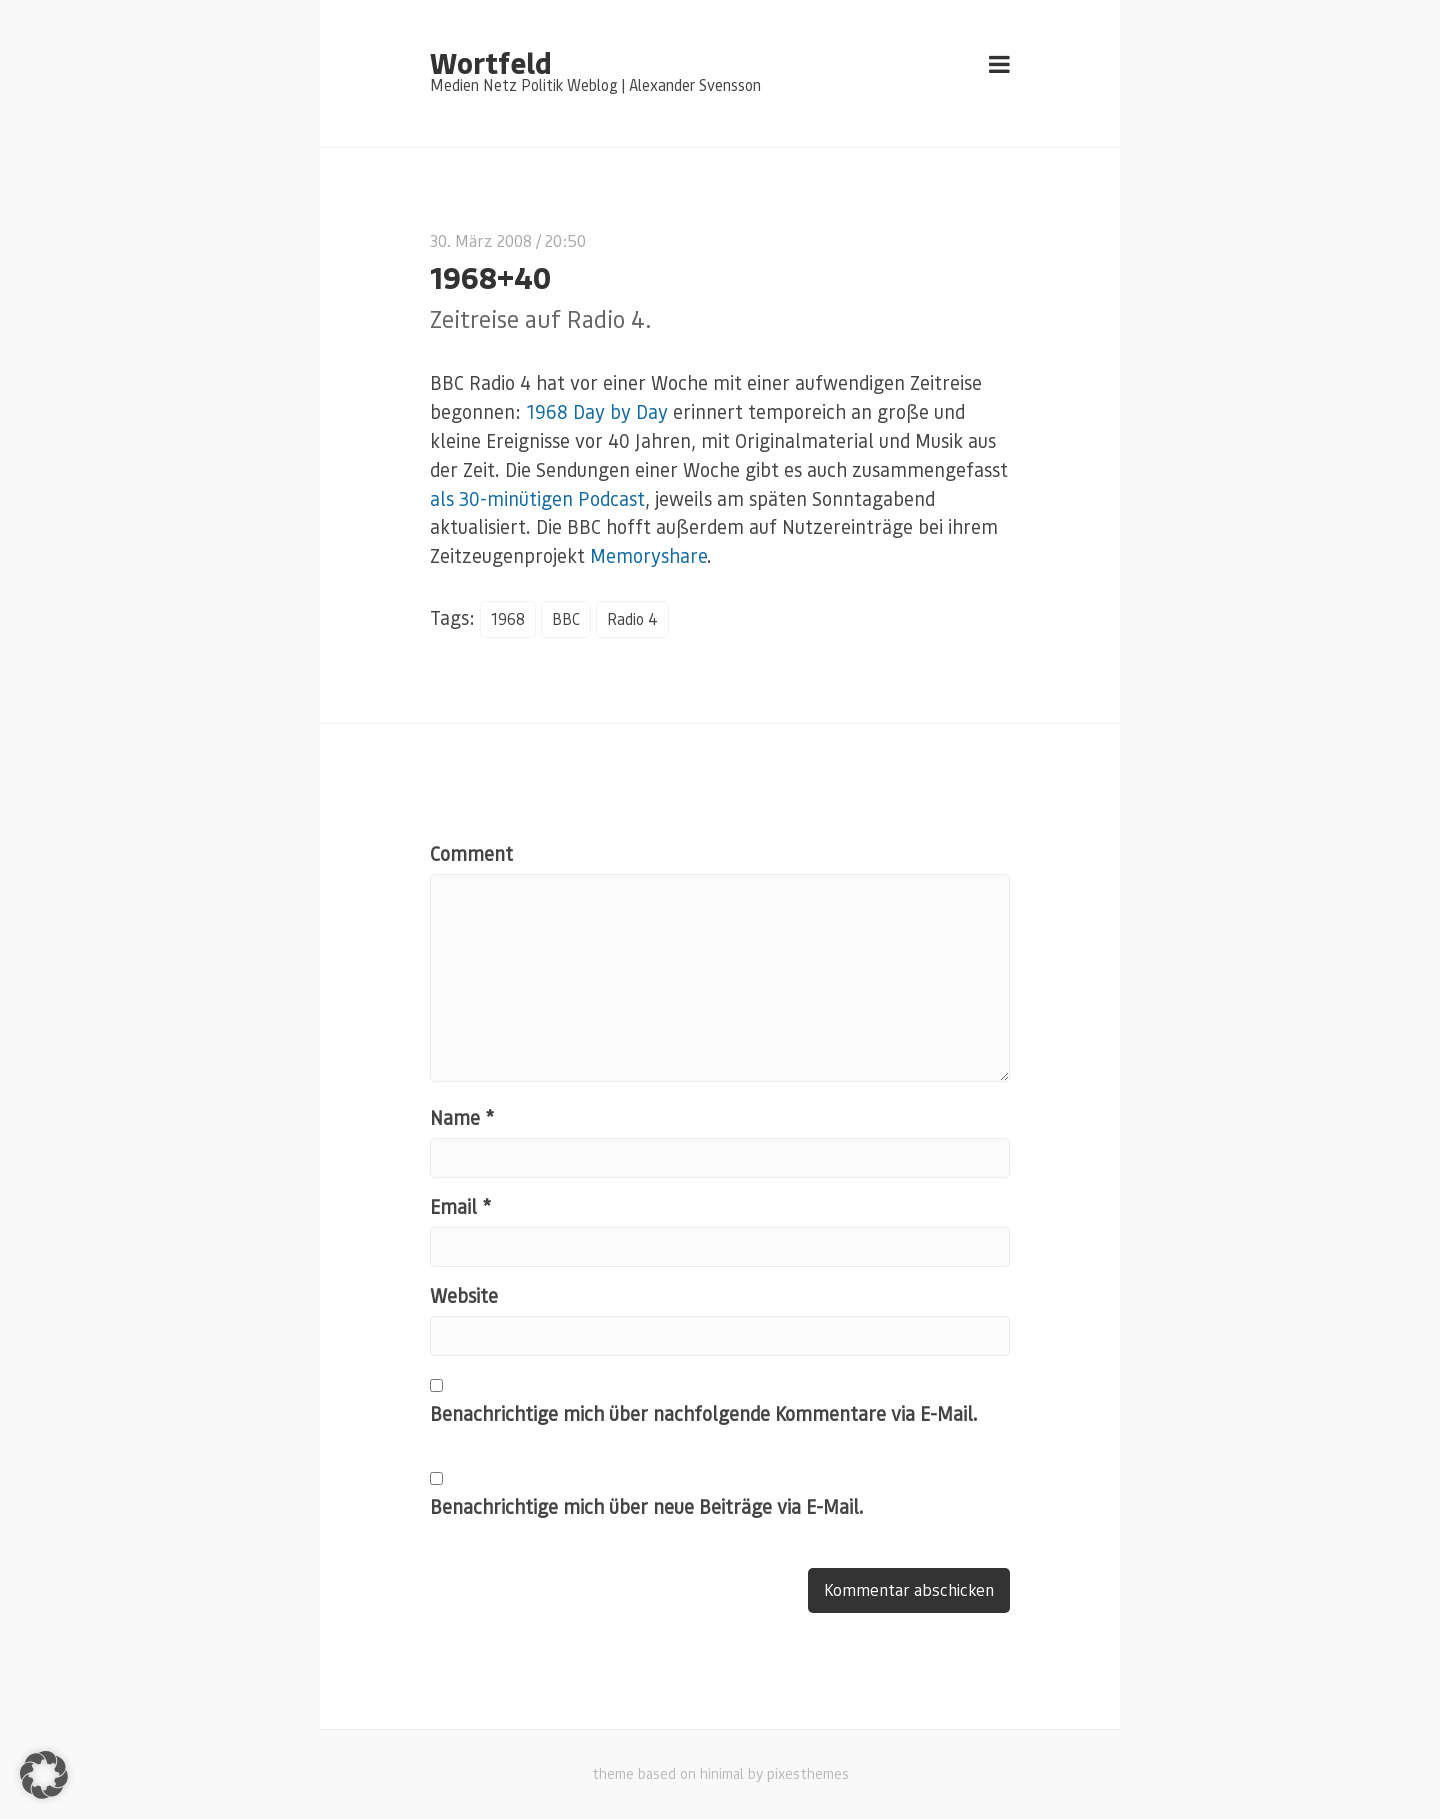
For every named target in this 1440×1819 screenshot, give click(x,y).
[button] (44, 1775)
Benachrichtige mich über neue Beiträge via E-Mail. (647, 1506)
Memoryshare (648, 555)
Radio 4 (632, 619)
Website (464, 1295)
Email (460, 1206)
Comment (471, 853)
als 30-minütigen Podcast (537, 498)
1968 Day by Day (597, 411)
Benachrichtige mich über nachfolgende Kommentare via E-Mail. (704, 1413)
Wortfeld (490, 62)
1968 (508, 619)
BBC (566, 619)
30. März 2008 (481, 240)
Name (462, 1117)
